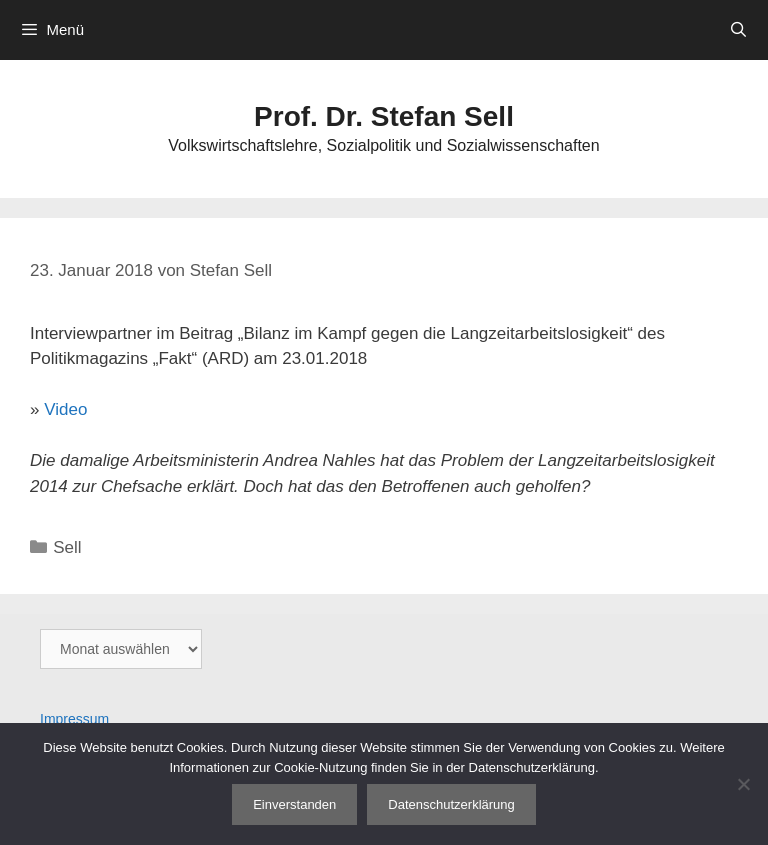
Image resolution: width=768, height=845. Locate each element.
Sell (67, 547)
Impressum (74, 719)
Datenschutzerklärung (451, 804)
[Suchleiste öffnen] (738, 30)
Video (65, 409)
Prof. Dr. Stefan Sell (384, 116)
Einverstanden (294, 804)
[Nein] (743, 784)
